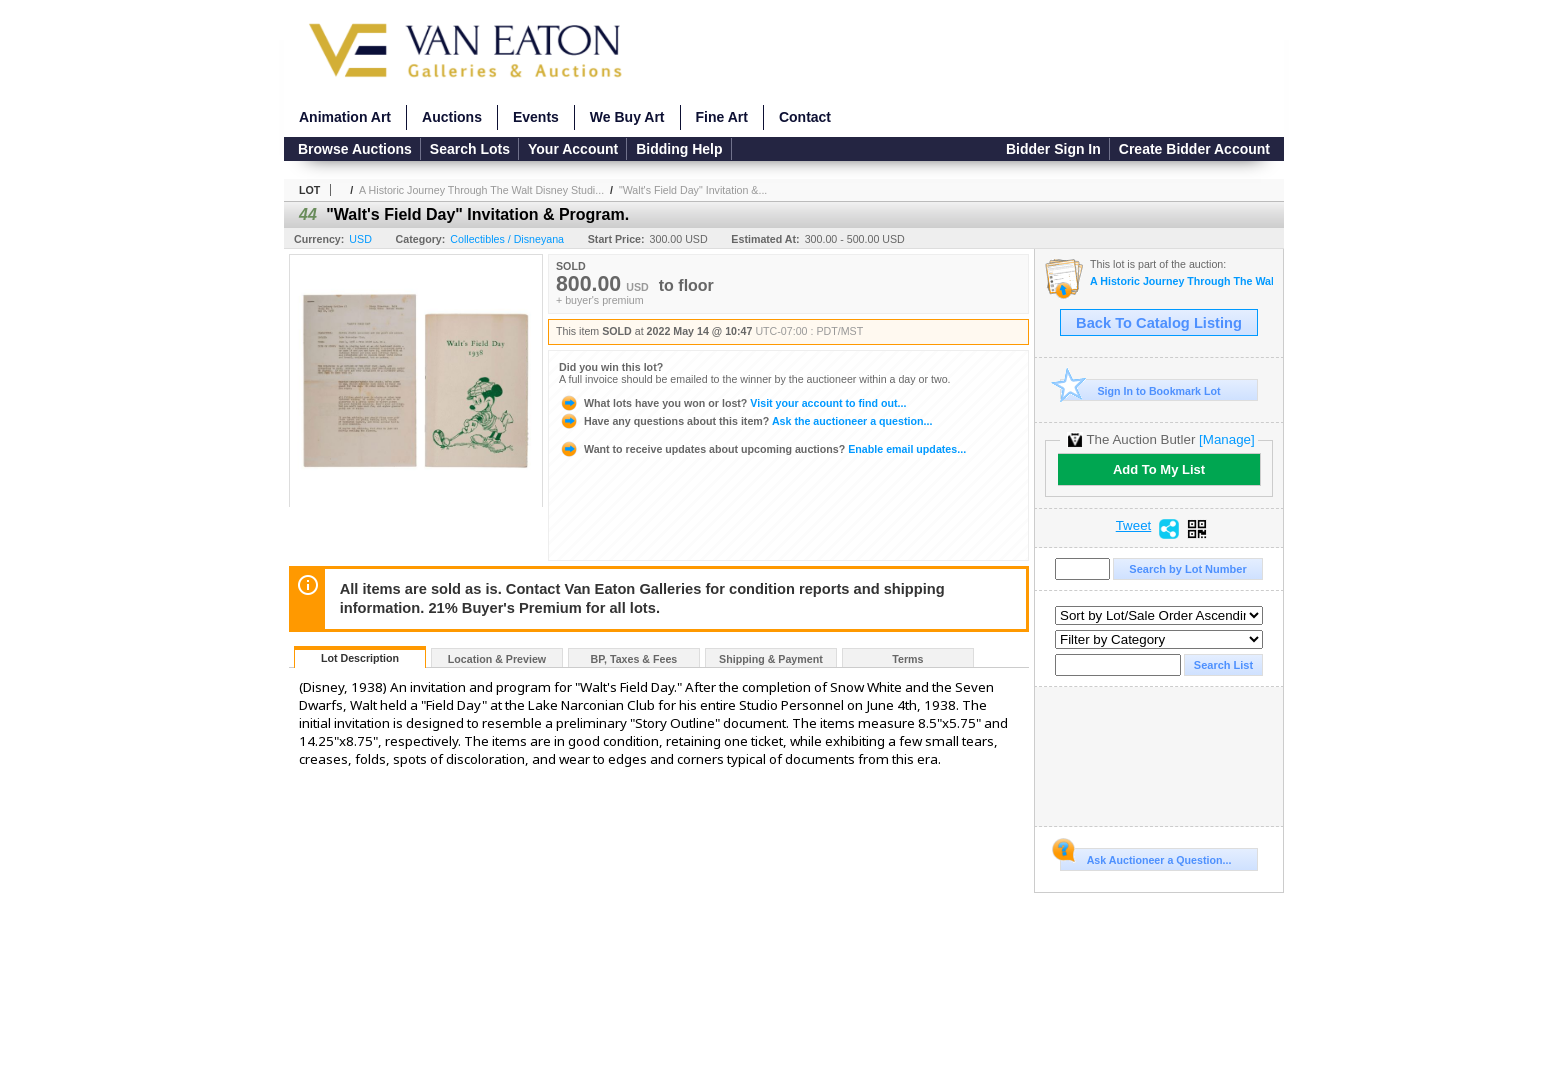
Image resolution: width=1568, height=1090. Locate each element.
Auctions (452, 117)
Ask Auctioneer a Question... (1145, 857)
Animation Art (345, 117)
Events (536, 117)
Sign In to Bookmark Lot (1140, 390)
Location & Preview (497, 659)
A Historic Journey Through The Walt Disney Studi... (481, 190)
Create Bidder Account (1194, 149)
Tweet (1134, 526)
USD (360, 239)
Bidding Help (679, 149)
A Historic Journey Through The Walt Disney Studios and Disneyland (1181, 281)
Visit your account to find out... (732, 403)
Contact (805, 117)
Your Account (573, 149)
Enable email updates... (762, 449)
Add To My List (1159, 469)
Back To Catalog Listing (1159, 323)
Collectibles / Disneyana (507, 239)
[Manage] (1226, 439)
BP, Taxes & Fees (634, 659)
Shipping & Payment (771, 659)
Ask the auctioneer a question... (745, 421)
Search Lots (470, 149)
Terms (907, 659)
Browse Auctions (355, 149)
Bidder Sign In (1053, 149)
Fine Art (722, 117)
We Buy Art (627, 117)
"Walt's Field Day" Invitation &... (693, 190)
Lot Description (360, 658)
